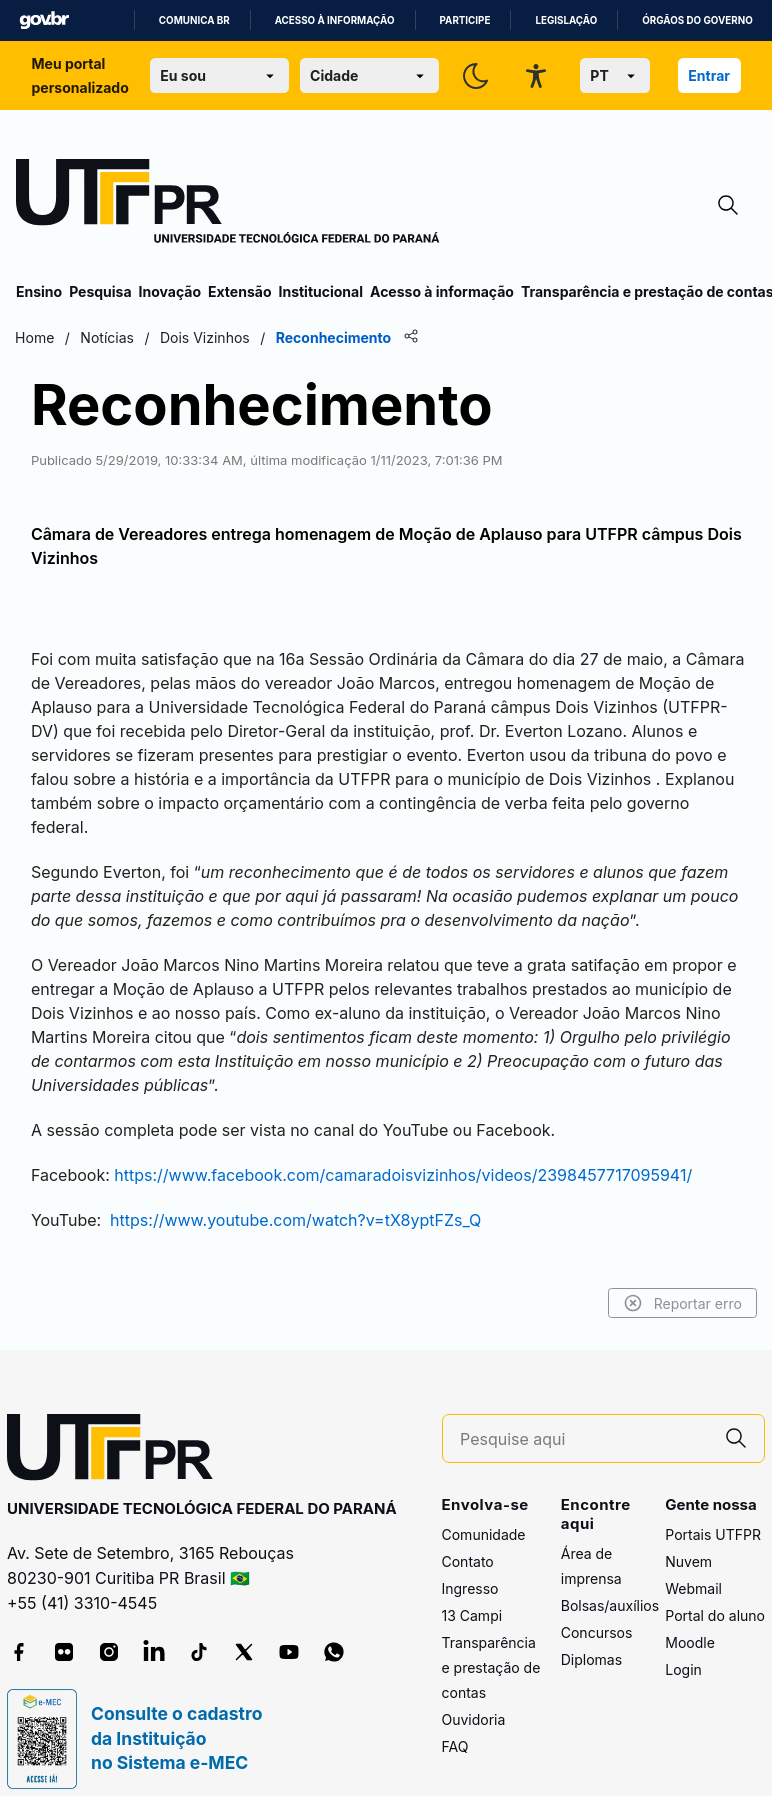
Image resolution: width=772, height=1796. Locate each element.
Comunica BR (194, 20)
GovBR (44, 20)
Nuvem (688, 1537)
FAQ (455, 1722)
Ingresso (470, 1564)
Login (683, 1645)
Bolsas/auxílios (610, 1582)
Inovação (170, 291)
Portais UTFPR (713, 1510)
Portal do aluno (715, 1591)
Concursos (597, 1609)
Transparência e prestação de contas (491, 1643)
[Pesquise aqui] (584, 1415)
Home (35, 337)
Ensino (39, 291)
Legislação (566, 20)
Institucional (320, 291)
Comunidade (484, 1510)
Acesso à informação (335, 20)
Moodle (690, 1618)
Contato (468, 1537)
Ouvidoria (474, 1695)
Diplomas (591, 1636)
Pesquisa (100, 291)
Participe (465, 20)
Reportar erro (681, 1280)
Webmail (693, 1564)
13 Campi (472, 1591)
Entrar (709, 75)
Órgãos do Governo (697, 20)
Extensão (239, 291)
